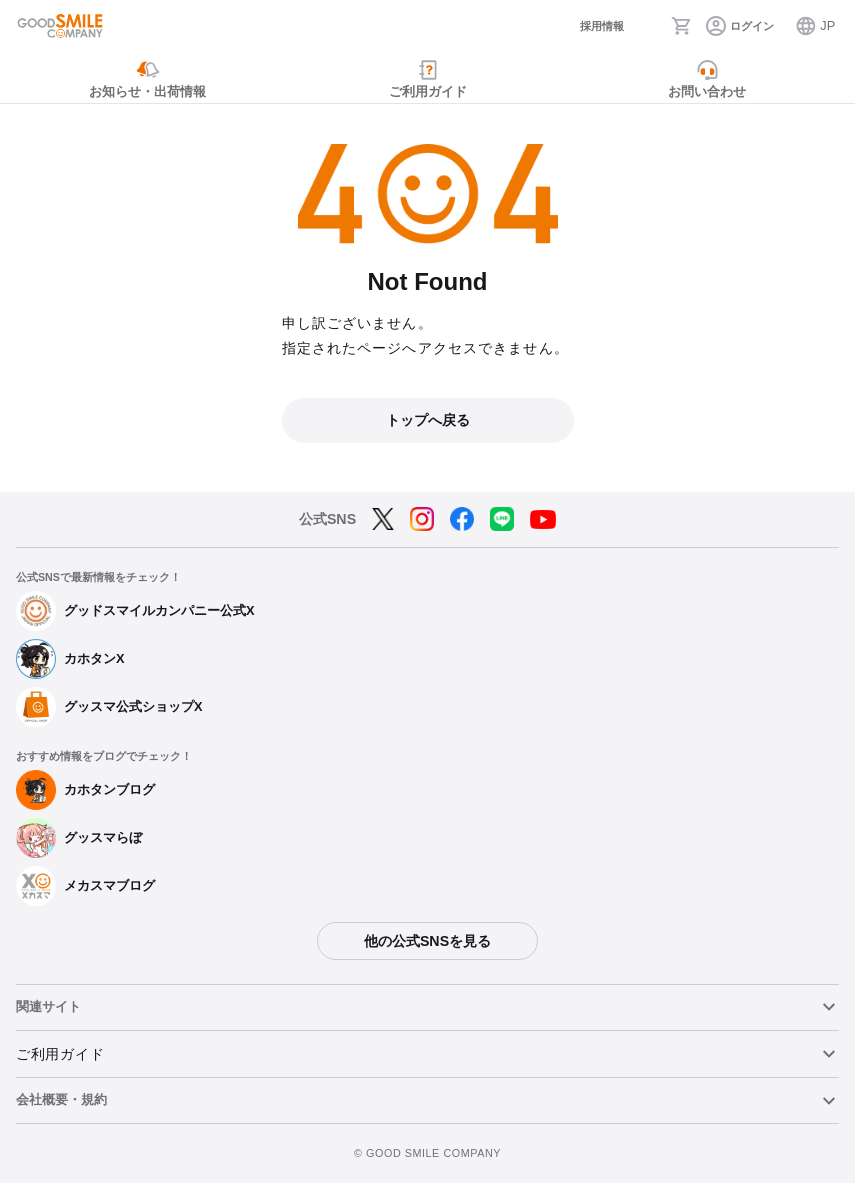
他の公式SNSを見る (427, 941)
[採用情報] (586, 26)
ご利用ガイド (60, 1054)
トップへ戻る (428, 420)
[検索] (647, 26)
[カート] (682, 26)
